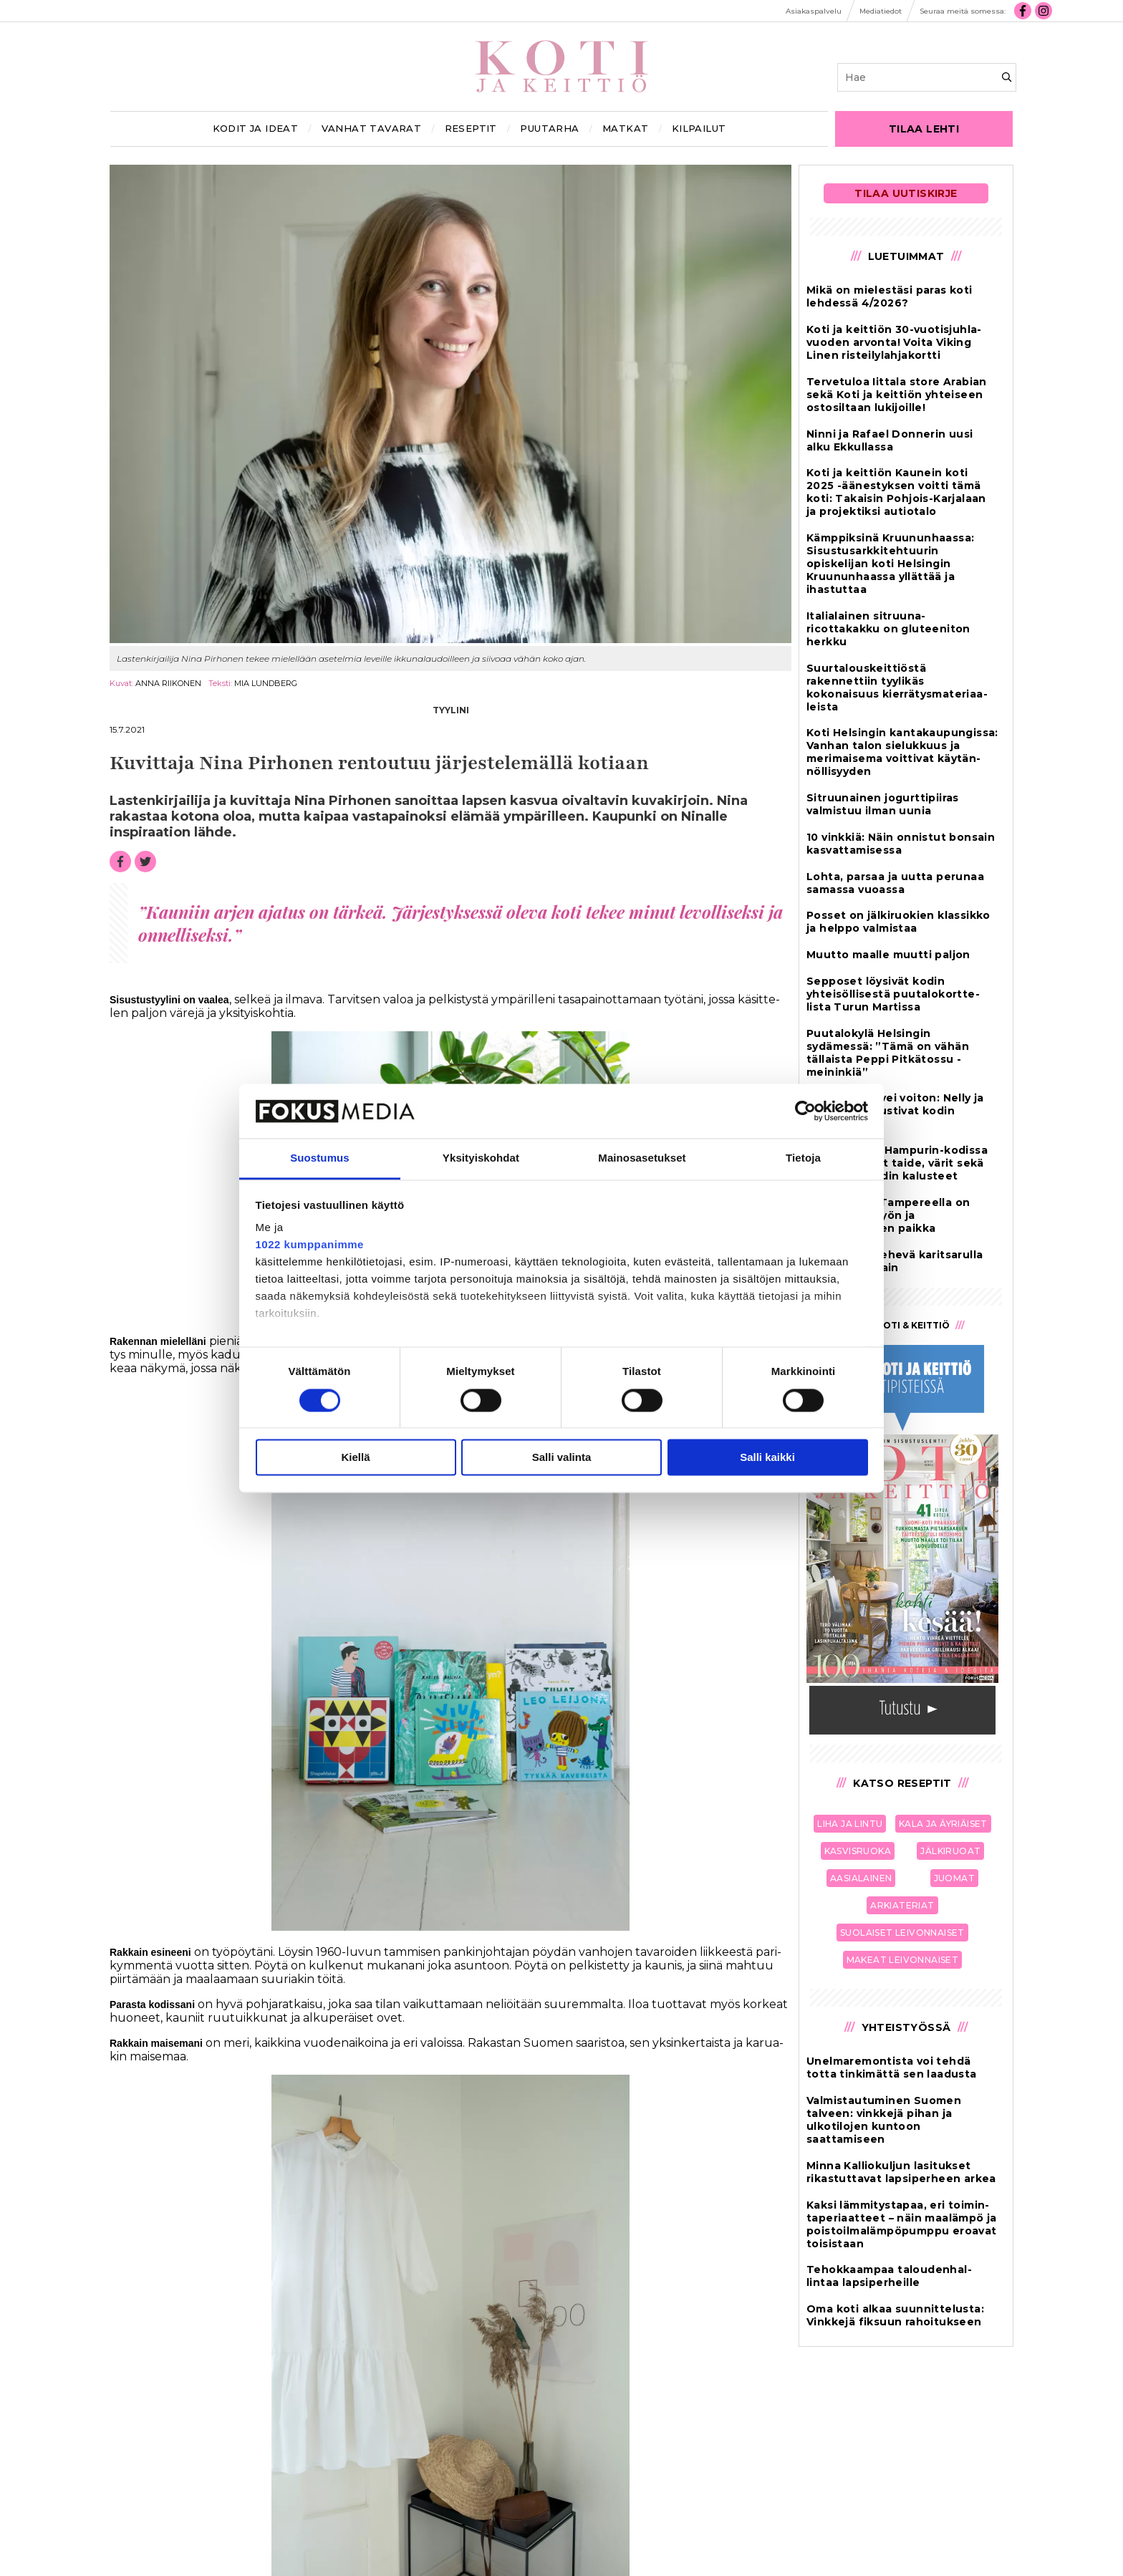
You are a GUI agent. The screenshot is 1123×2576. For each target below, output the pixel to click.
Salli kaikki (767, 1458)
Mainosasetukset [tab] (641, 1158)
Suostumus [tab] (320, 1158)
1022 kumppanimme (310, 1245)
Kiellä (355, 1458)
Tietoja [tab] (803, 1158)
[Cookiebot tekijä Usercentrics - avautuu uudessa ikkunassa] (805, 1110)
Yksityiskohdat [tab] (481, 1158)
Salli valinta (562, 1458)
